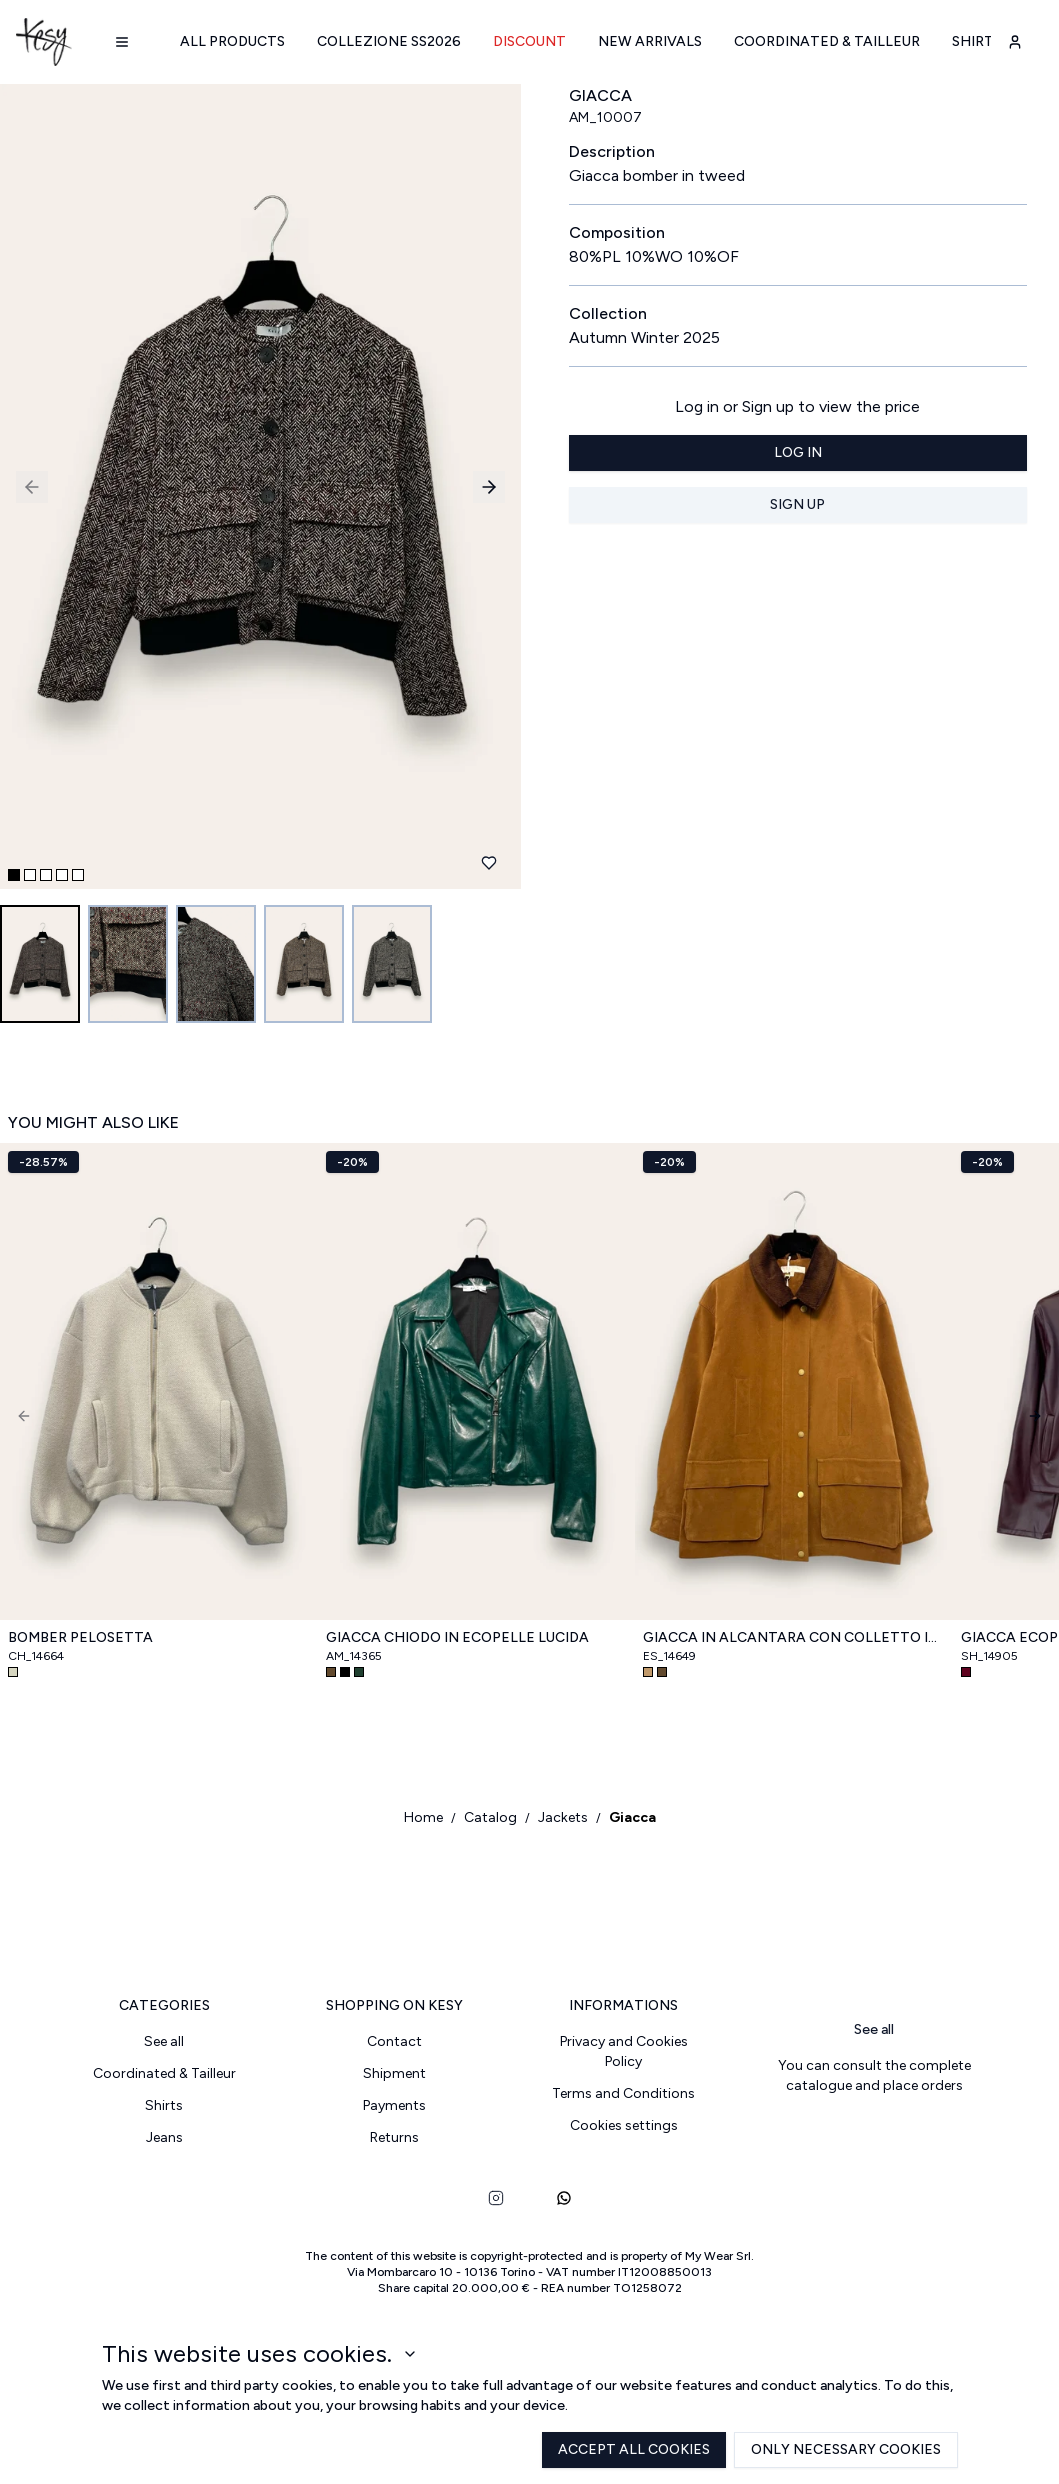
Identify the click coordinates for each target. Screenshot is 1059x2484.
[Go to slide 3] (46, 875)
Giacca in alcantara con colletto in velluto (794, 1637)
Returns (394, 2137)
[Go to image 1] (40, 964)
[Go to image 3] (216, 964)
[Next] (1035, 1416)
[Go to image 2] (128, 964)
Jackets (563, 1817)
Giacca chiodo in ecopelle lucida (457, 1637)
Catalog (490, 1817)
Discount (529, 41)
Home (423, 1817)
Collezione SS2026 (389, 41)
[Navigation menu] (122, 42)
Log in (798, 452)
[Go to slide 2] (30, 875)
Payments (394, 2105)
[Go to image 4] (304, 964)
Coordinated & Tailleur (827, 41)
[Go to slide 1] (14, 875)
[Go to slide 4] (62, 875)
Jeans (164, 2137)
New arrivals (650, 41)
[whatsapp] (564, 2198)
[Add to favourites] (489, 863)
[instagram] (496, 2198)
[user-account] (1015, 42)
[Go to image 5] (392, 964)
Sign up (797, 504)
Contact (394, 2041)
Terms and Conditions (623, 2093)
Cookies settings (624, 2125)
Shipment (394, 2073)
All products (232, 41)
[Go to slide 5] (78, 875)
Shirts (977, 41)
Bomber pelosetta (80, 1637)
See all (164, 2041)
